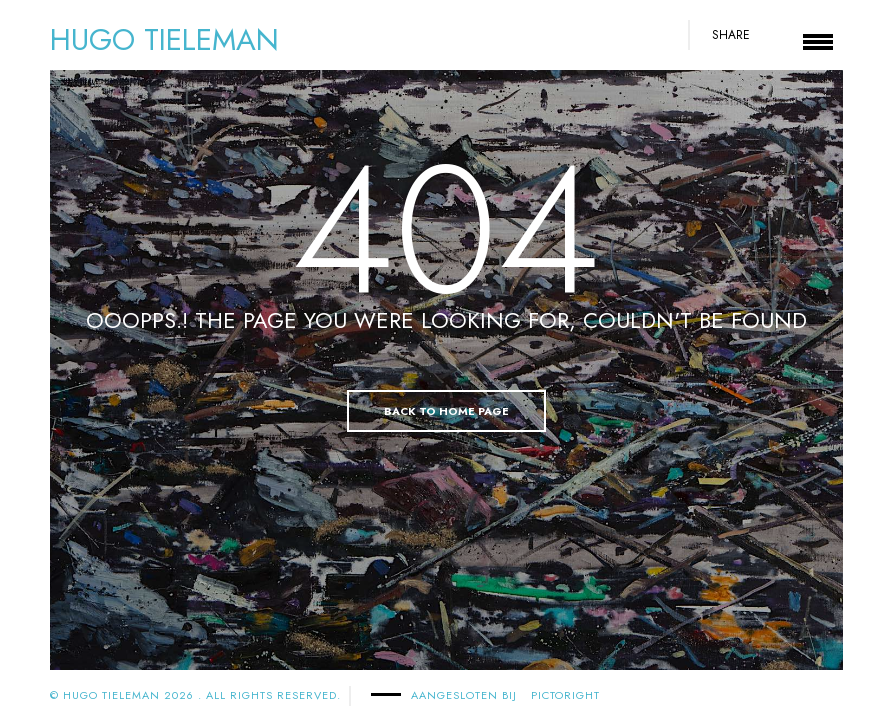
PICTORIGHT (565, 695)
